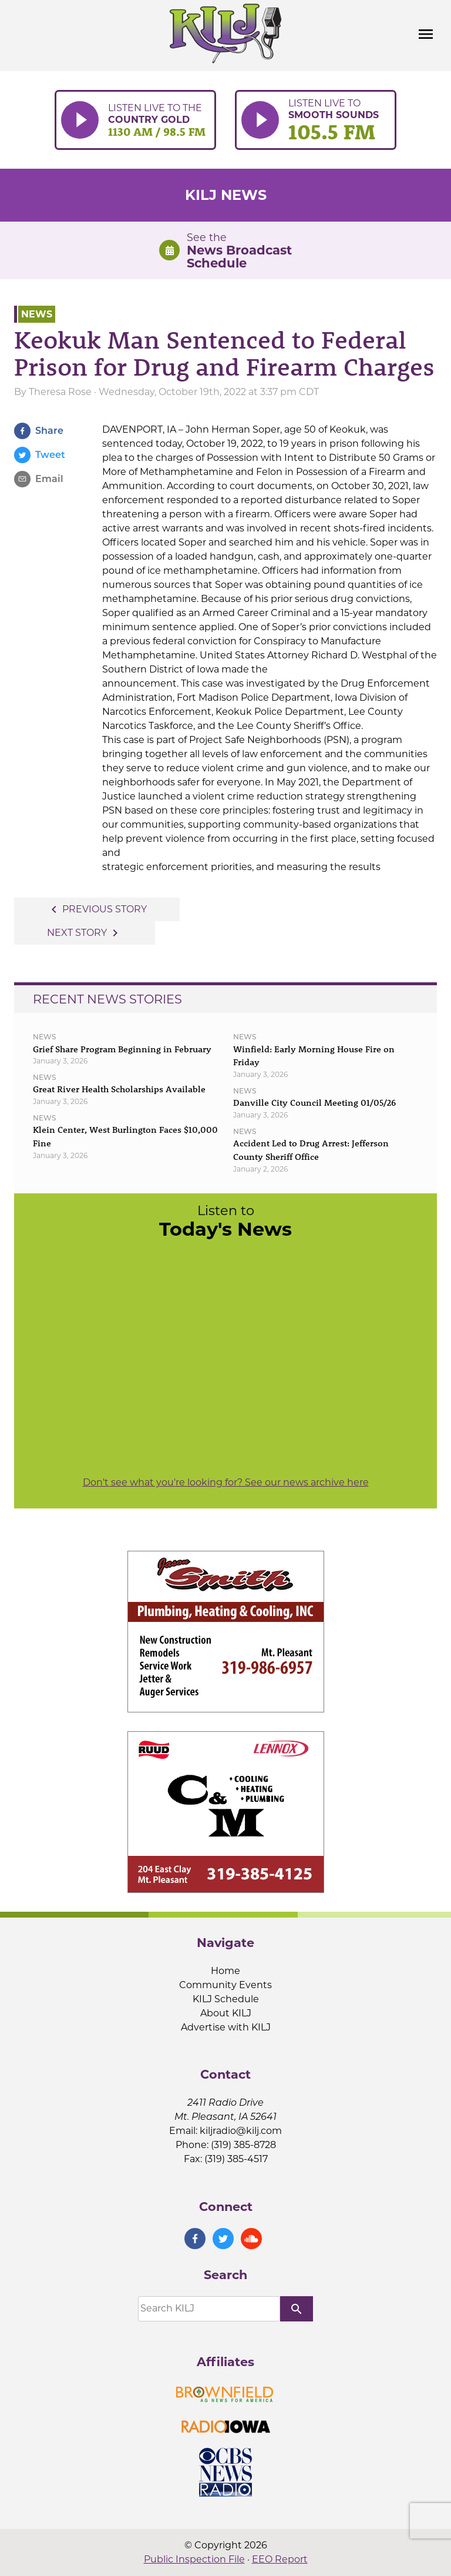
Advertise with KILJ (226, 2027)
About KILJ (225, 2013)
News (36, 314)
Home (225, 1970)
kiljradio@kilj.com (241, 2130)
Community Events (225, 1984)
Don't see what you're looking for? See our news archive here (226, 1482)
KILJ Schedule (226, 1999)
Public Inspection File (194, 2559)
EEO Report (280, 2559)
